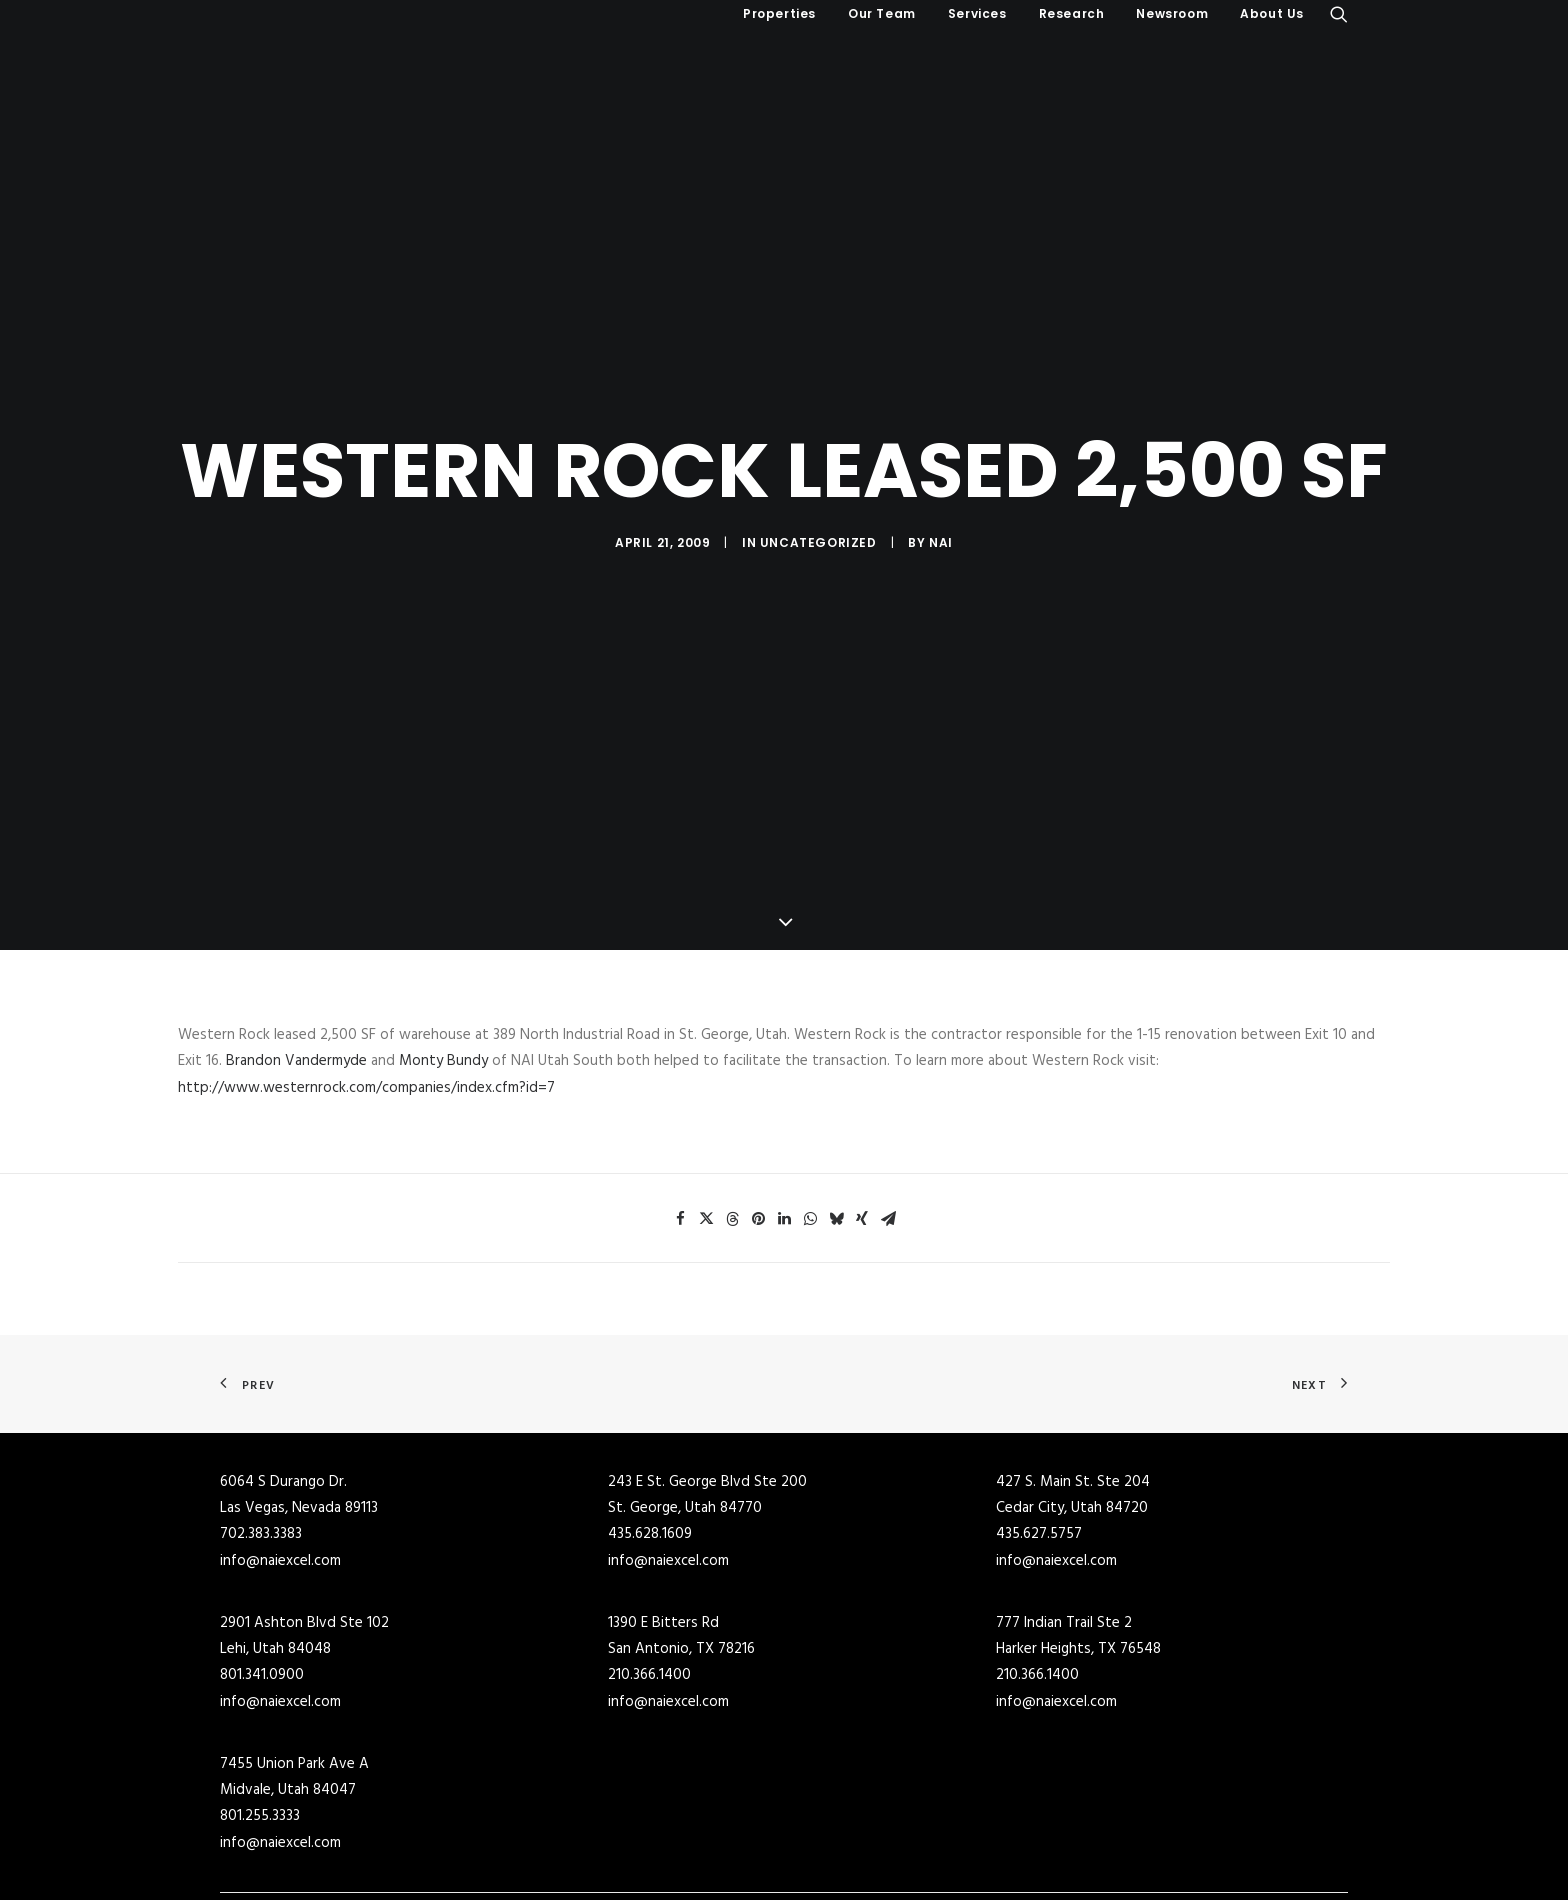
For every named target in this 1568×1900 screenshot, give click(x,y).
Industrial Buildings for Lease (886, 1842)
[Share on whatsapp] (810, 1093)
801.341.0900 (262, 1550)
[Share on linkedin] (784, 1093)
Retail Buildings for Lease (874, 1869)
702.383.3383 (261, 1409)
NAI (941, 479)
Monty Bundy (443, 936)
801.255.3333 (260, 1691)
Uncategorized (818, 479)
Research (1072, 13)
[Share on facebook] (680, 1093)
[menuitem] (779, 14)
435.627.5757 (1039, 1409)
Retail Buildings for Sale (583, 1869)
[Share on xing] (862, 1093)
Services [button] (977, 13)
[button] (1339, 14)
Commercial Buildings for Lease (893, 1816)
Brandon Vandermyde (296, 936)
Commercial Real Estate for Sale (609, 1816)
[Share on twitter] (706, 1093)
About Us (1272, 13)
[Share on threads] (732, 1093)
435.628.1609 (650, 1409)
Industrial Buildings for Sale (595, 1842)
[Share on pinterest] (758, 1093)
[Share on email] (888, 1093)
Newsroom (1172, 13)
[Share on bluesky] (836, 1093)
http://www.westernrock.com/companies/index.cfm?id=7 (366, 962)
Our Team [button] (882, 13)
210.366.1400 (649, 1550)
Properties (779, 13)
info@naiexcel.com (280, 1435)
